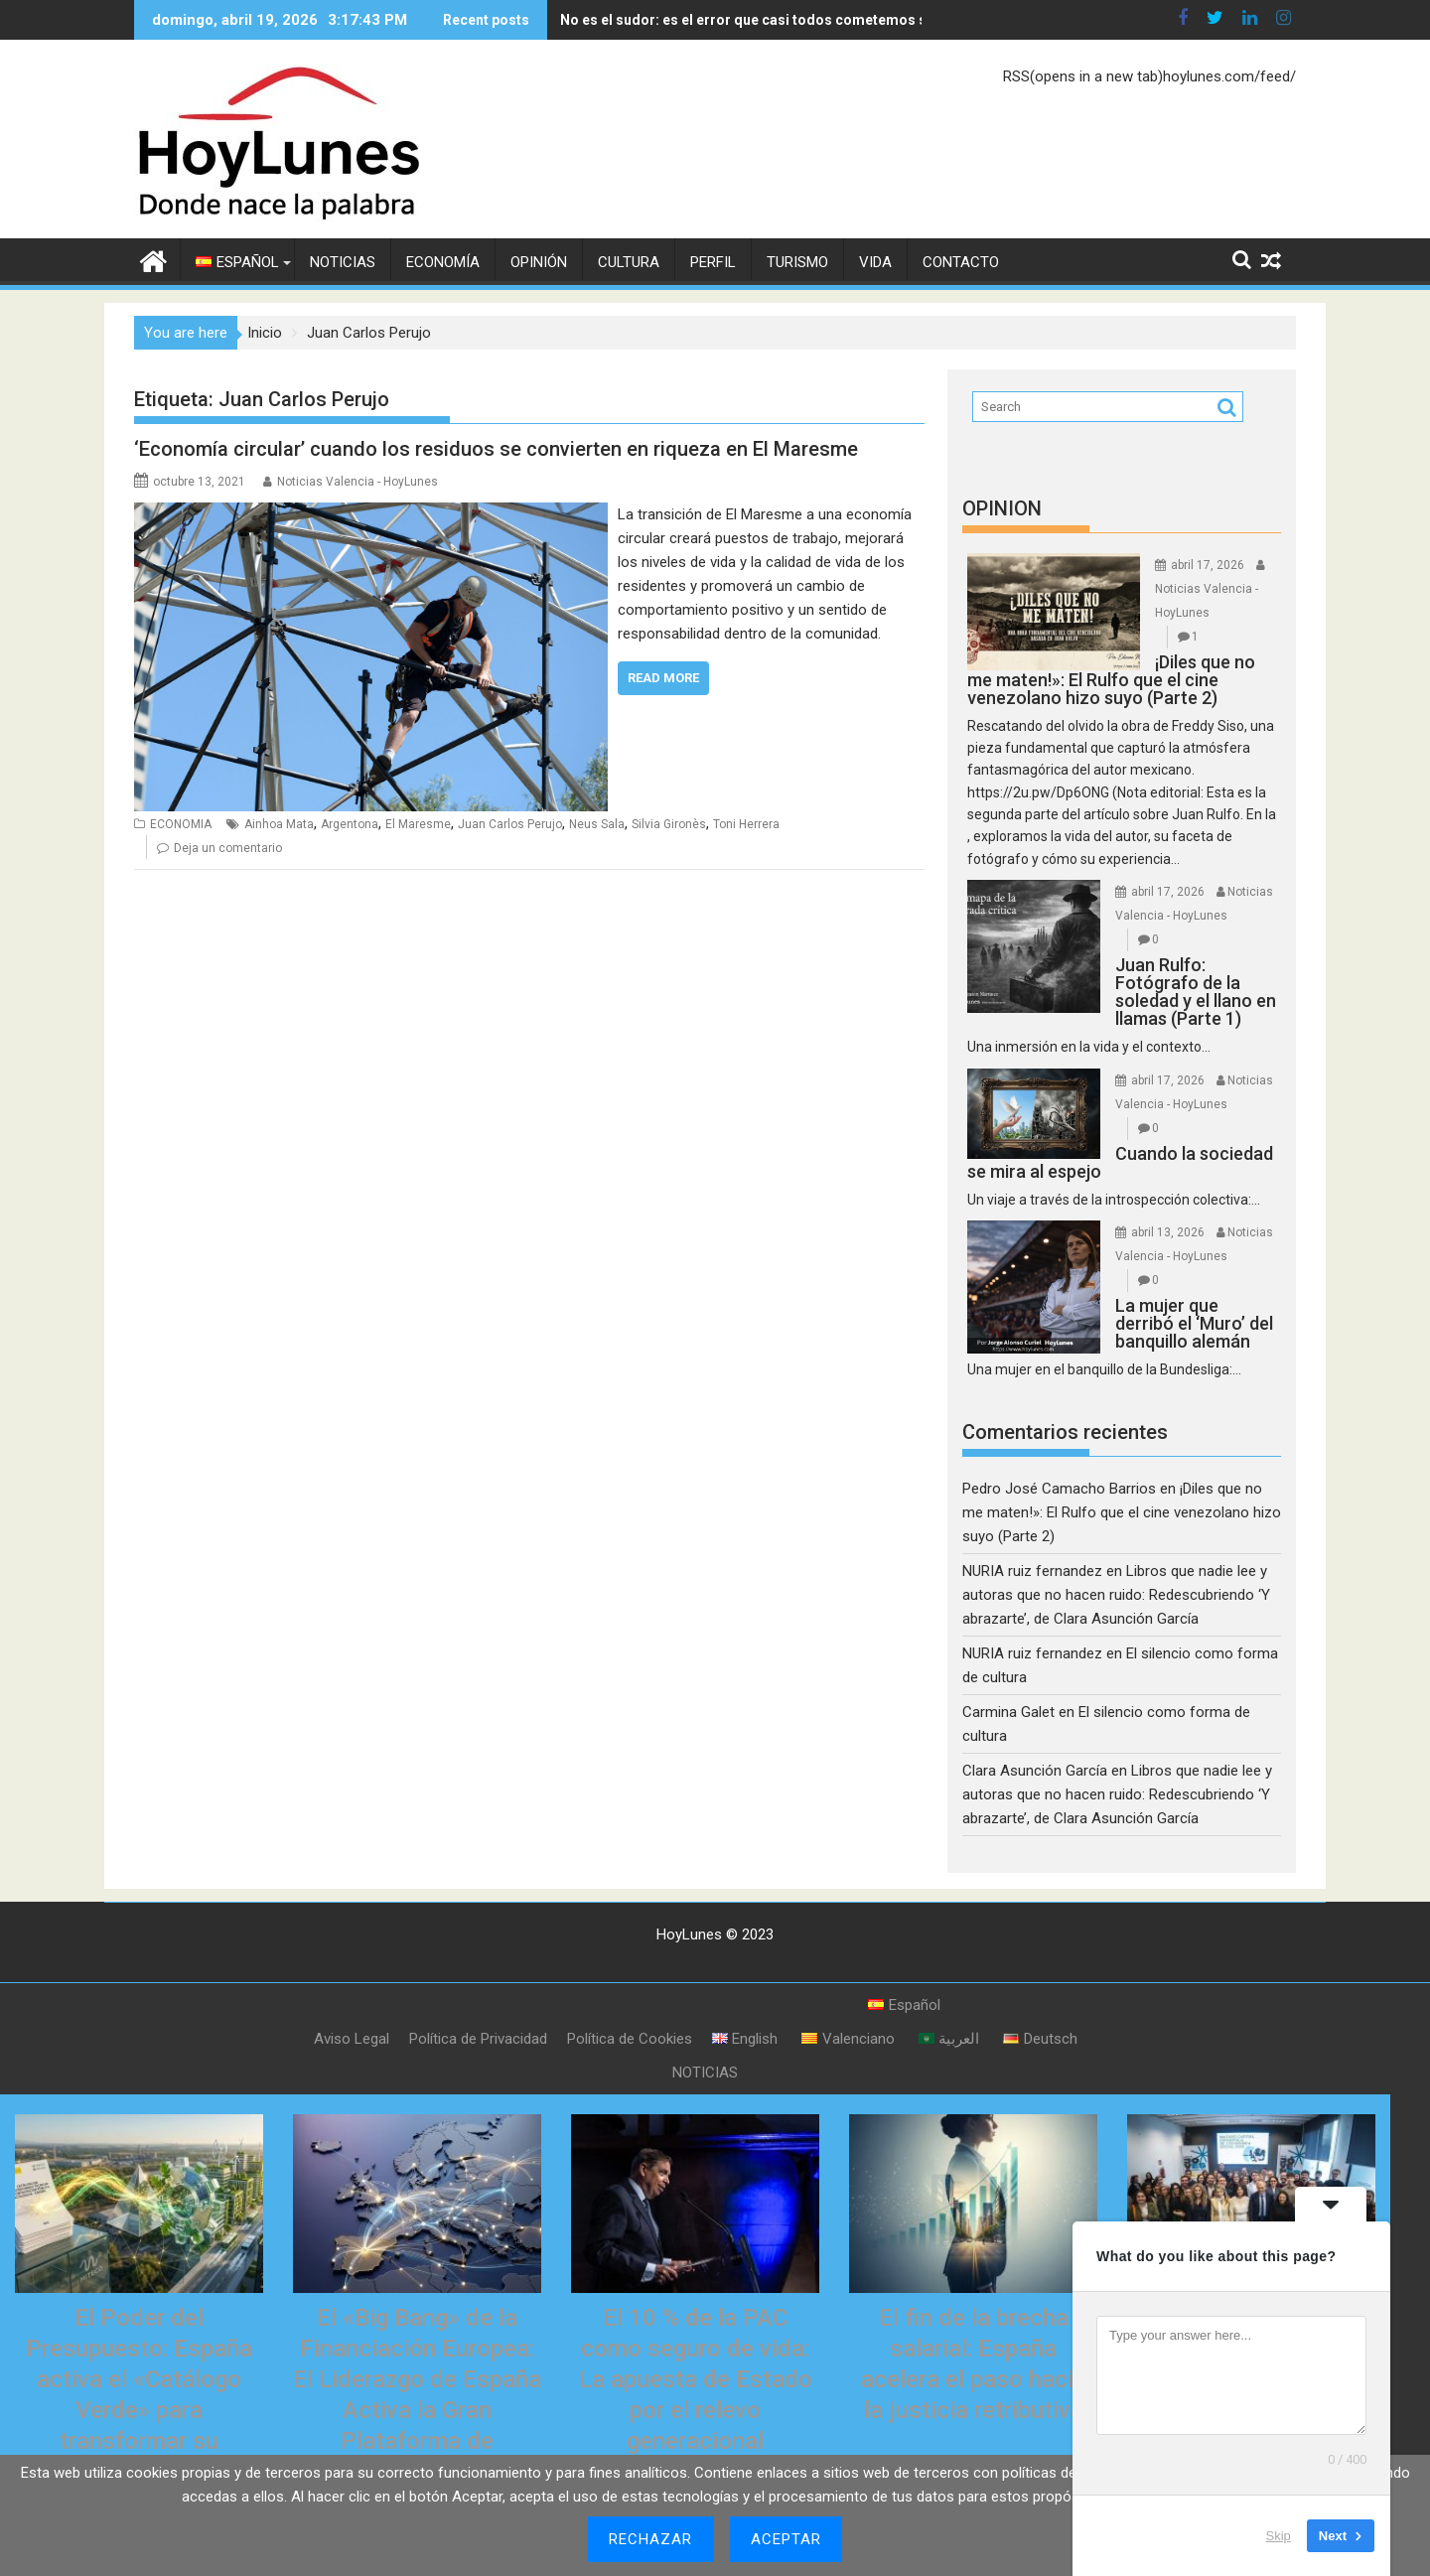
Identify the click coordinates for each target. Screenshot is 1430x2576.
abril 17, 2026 (1207, 565)
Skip (1278, 2535)
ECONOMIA (181, 824)
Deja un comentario (228, 848)
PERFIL (713, 262)
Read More (663, 677)
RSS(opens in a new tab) (1083, 76)
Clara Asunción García (1034, 1771)
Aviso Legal (351, 2039)
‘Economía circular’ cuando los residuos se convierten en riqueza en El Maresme (496, 449)
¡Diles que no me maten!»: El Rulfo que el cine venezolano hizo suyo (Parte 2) (1121, 1512)
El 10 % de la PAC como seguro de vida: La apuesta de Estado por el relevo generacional (695, 2380)
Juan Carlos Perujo (510, 824)
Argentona (349, 824)
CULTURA (628, 262)
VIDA (875, 262)
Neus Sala (597, 824)
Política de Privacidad (478, 2039)
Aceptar (786, 2539)
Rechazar (651, 2539)
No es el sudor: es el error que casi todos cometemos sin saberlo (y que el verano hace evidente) (799, 20)
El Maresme (418, 824)
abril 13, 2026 (1168, 1232)
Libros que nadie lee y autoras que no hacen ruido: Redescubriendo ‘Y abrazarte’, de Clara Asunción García (1116, 1595)
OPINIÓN (538, 262)
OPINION (1002, 508)
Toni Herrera (746, 824)
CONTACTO (961, 262)
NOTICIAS (342, 262)
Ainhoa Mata (279, 824)
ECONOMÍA (443, 262)
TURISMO (797, 262)
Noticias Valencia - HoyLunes (357, 482)
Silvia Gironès (669, 824)
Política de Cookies (629, 2039)
